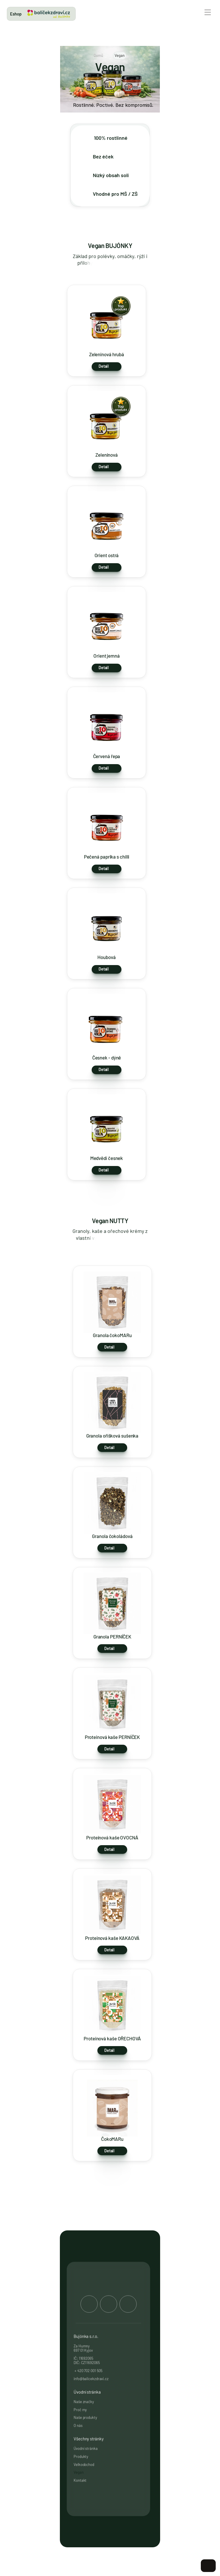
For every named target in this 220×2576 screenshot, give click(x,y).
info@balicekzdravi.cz (91, 2378)
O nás (78, 2425)
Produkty (81, 2456)
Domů (98, 55)
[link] (48, 14)
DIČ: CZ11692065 (87, 2362)
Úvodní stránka (86, 2448)
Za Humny (82, 2345)
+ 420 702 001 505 (88, 2370)
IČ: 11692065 (83, 2358)
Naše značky (84, 2401)
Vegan (79, 2472)
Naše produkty (85, 2417)
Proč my (80, 2409)
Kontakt (80, 2480)
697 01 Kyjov (83, 2350)
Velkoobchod (84, 2464)
